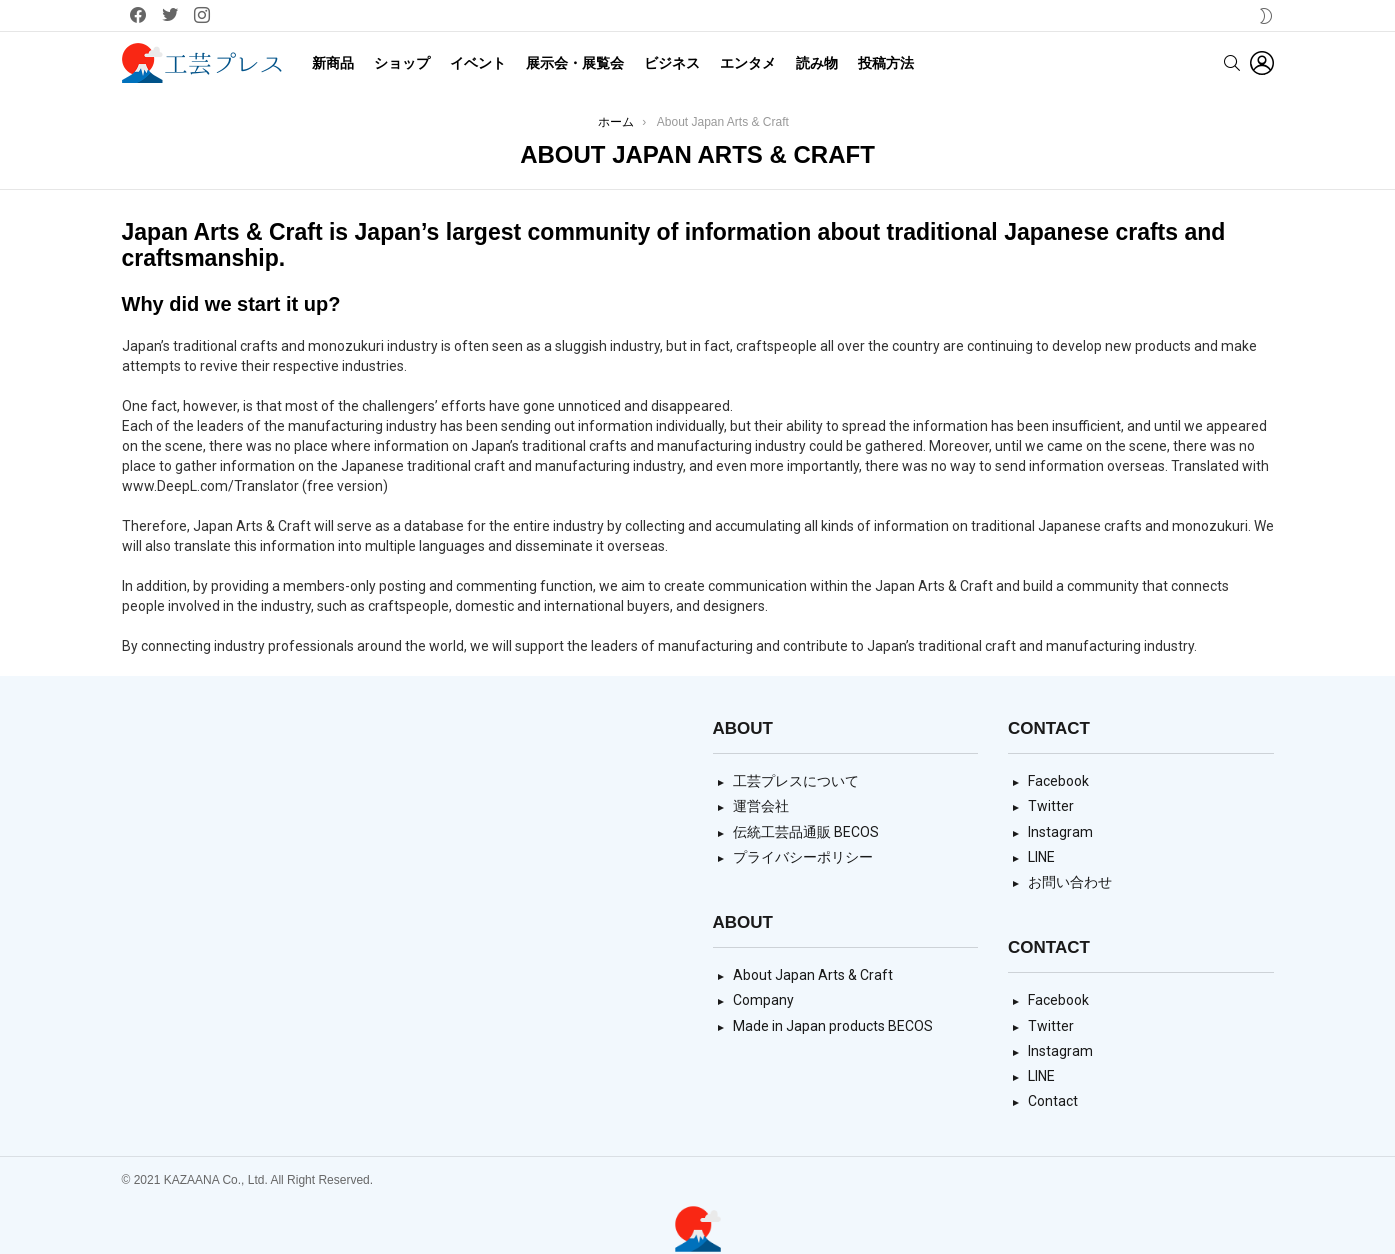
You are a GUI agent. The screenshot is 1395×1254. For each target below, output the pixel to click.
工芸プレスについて (796, 781)
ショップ (402, 63)
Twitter (1051, 806)
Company (763, 1000)
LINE (1041, 857)
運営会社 (761, 806)
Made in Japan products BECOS (833, 1026)
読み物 (817, 63)
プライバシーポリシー (803, 857)
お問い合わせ (1070, 882)
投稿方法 (886, 63)
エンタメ (748, 63)
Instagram (1060, 832)
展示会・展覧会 (575, 63)
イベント (478, 63)
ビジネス (672, 63)
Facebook (1058, 781)
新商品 (333, 63)
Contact (1053, 1101)
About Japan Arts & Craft (813, 975)
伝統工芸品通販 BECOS (806, 832)
